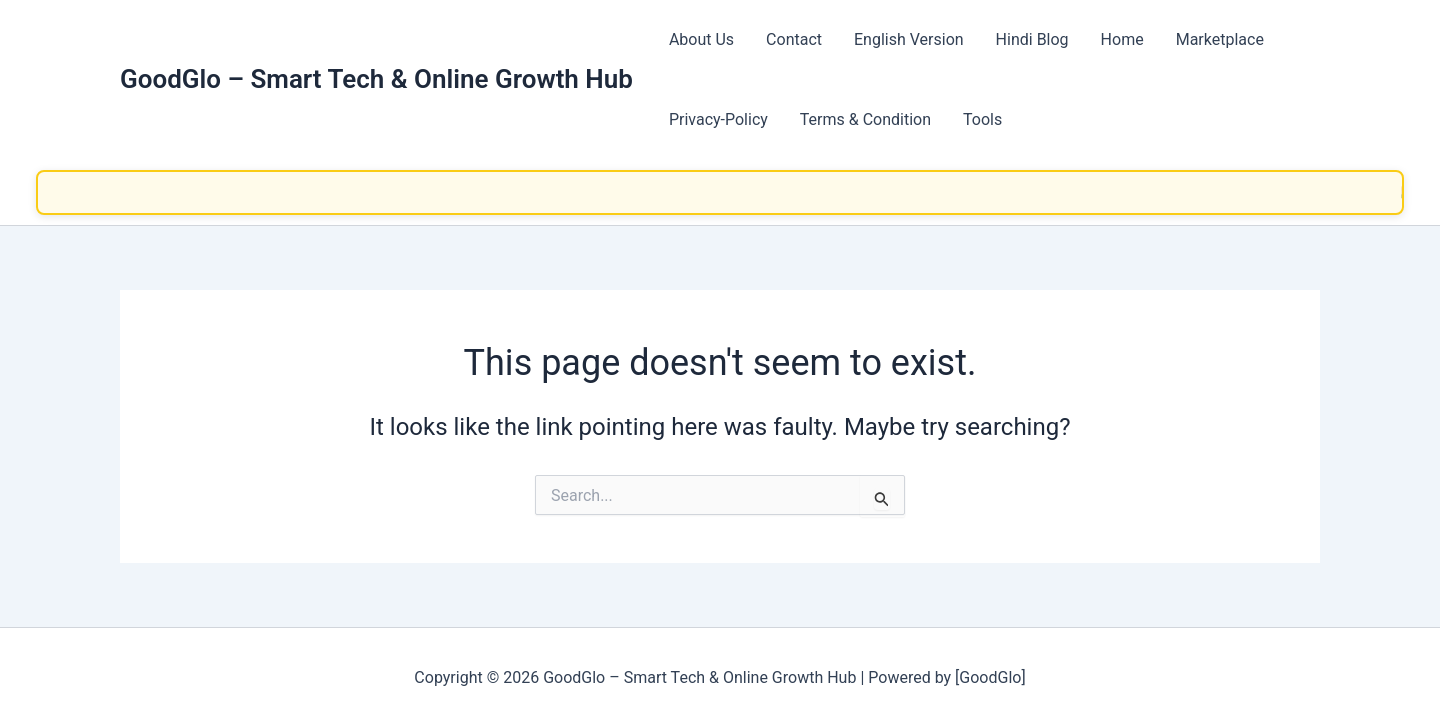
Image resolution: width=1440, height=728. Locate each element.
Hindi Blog (1032, 39)
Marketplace (1220, 39)
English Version (909, 39)
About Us (701, 39)
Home (1122, 39)
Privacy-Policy (718, 119)
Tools (982, 119)
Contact (794, 39)
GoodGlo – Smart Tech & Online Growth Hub (376, 79)
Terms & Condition (865, 119)
